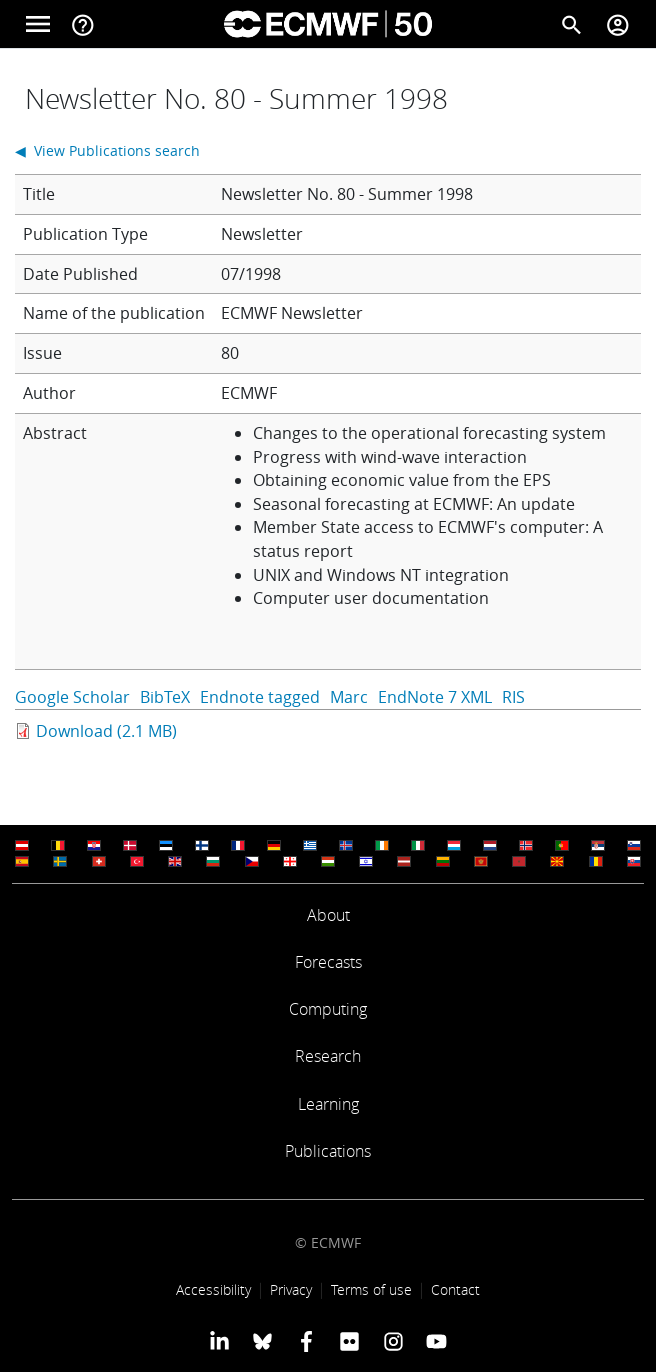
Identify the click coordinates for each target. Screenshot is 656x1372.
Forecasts (328, 962)
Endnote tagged (260, 697)
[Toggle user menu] (618, 24)
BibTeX (165, 697)
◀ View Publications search (107, 150)
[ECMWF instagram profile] (392, 1341)
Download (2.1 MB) (106, 731)
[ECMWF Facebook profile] (306, 1341)
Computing (328, 1009)
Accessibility (213, 1289)
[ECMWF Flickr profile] (349, 1341)
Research (328, 1056)
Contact (455, 1289)
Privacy (291, 1289)
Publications (328, 1151)
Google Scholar (72, 697)
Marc (349, 697)
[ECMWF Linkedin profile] (219, 1341)
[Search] (572, 24)
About (328, 915)
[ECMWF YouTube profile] (436, 1341)
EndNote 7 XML (435, 697)
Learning (328, 1104)
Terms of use (371, 1289)
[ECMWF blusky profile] (262, 1341)
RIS (513, 697)
